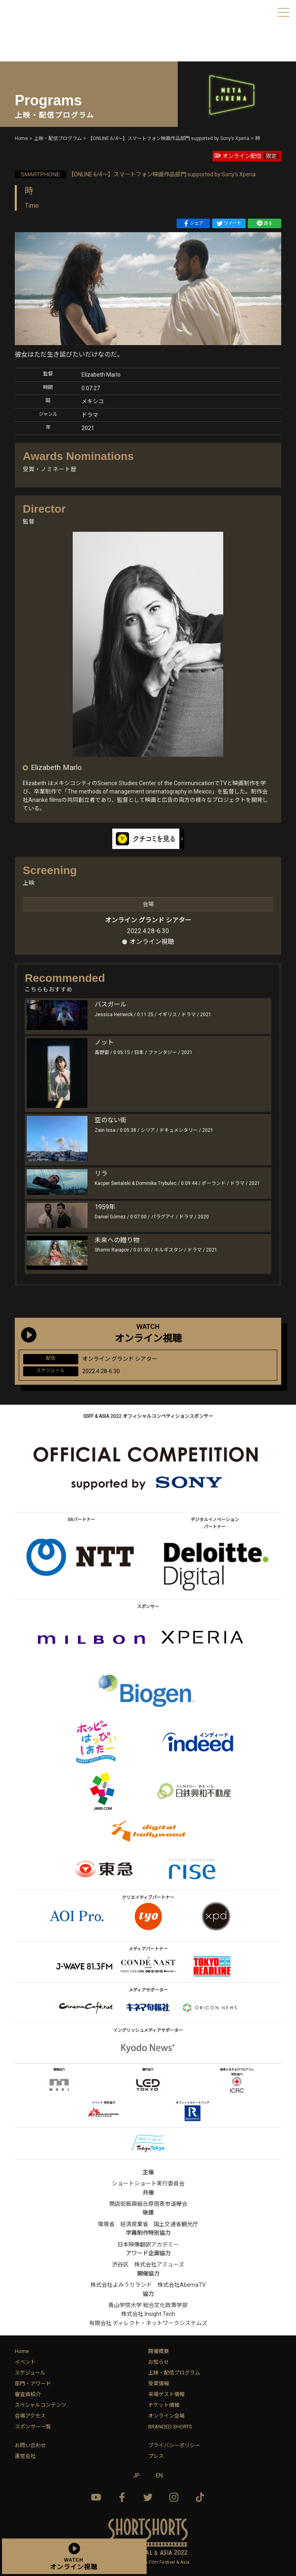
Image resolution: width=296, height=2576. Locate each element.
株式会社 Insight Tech (148, 2314)
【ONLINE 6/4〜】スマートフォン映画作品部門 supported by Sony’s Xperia (135, 174)
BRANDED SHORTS (170, 2427)
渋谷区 (120, 2264)
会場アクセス (30, 2416)
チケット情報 (163, 2405)
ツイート (229, 223)
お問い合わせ (30, 2445)
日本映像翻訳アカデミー (148, 2244)
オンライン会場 (166, 2416)
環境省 (106, 2224)
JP (136, 2475)
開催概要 (158, 2351)
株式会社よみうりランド (121, 2285)
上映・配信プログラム (174, 2373)
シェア (193, 223)
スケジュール (30, 2373)
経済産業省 (134, 2224)
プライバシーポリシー (174, 2445)
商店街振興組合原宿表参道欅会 (148, 2204)
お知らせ (158, 2362)
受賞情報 (158, 2384)
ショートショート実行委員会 (148, 2183)
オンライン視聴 (151, 942)
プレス (156, 2456)
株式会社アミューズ (159, 2264)
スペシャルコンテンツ (40, 2405)
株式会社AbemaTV (181, 2285)
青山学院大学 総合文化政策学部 (148, 2305)
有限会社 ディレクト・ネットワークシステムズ (148, 2323)
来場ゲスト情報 (166, 2394)
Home (22, 2351)
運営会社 (25, 2456)
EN (159, 2475)
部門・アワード (33, 2384)
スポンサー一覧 (33, 2427)
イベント (25, 2362)
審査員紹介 (28, 2394)
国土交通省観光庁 (175, 2224)
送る (264, 223)
